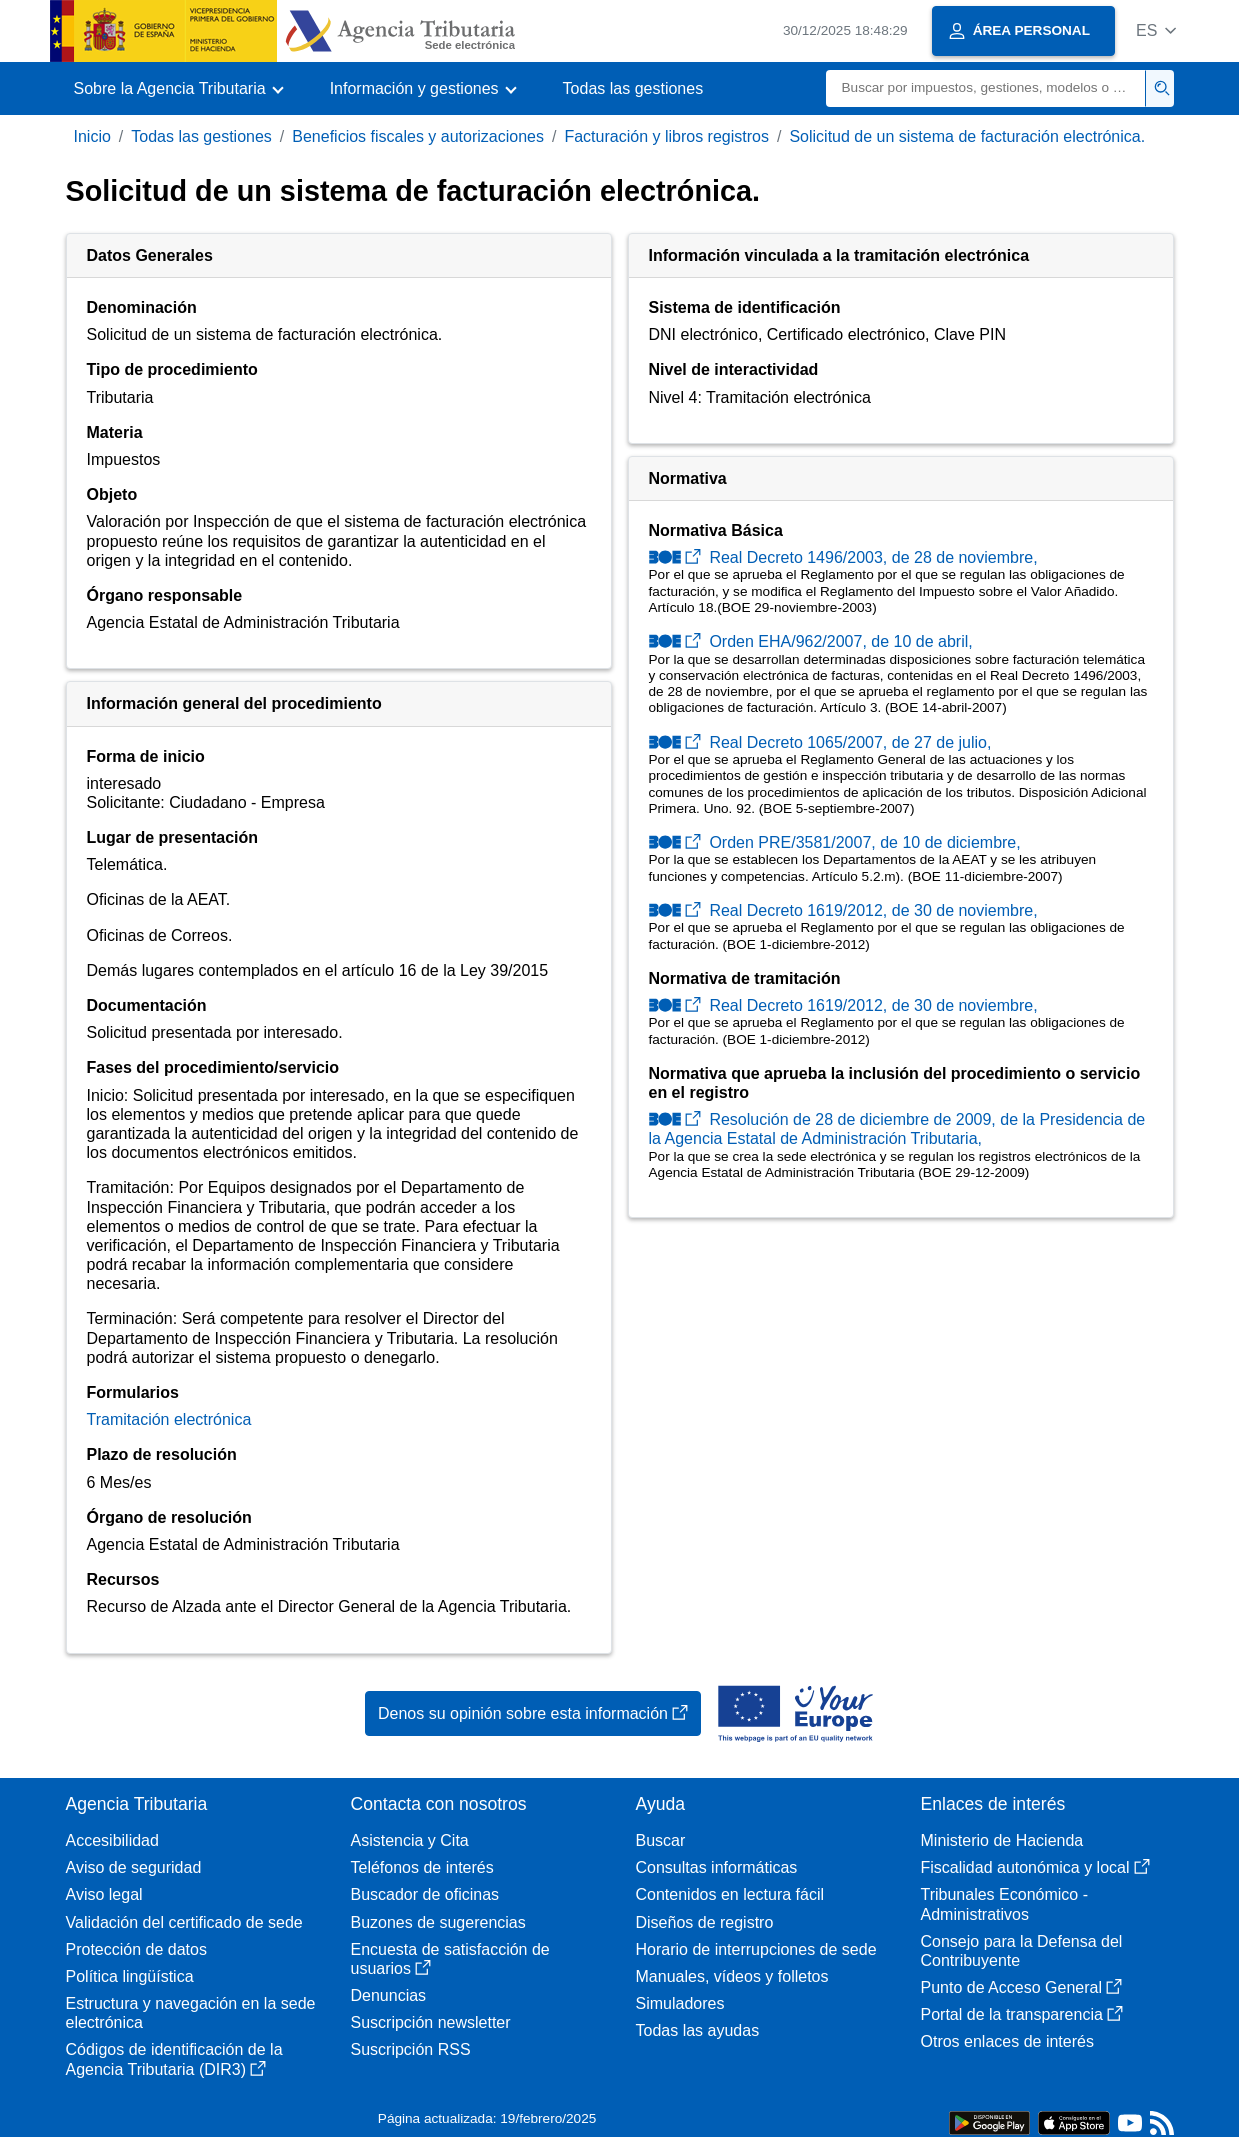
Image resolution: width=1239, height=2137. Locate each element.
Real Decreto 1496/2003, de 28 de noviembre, (843, 557)
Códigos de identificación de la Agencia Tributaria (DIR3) (174, 2059)
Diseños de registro (705, 1922)
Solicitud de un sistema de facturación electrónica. (967, 136)
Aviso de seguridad (134, 1867)
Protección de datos (136, 1949)
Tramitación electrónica (169, 1419)
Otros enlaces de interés (1007, 2041)
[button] (1156, 30)
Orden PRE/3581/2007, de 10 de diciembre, (835, 842)
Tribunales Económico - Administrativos (1004, 1904)
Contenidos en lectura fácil (730, 1894)
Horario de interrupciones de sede (756, 1949)
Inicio (92, 136)
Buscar (661, 1840)
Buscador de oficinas (425, 1894)
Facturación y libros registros (666, 136)
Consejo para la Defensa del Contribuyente (1022, 1951)
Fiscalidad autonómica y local (1035, 1867)
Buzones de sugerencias (438, 1922)
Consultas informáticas (717, 1867)
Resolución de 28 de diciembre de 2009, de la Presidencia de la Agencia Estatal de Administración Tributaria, (897, 1129)
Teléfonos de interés (422, 1867)
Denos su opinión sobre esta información (533, 1713)
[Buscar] (986, 88)
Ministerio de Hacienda (1002, 1840)
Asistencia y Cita (410, 1840)
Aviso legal (104, 1894)
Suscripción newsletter (431, 2022)
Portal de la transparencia (1022, 2014)
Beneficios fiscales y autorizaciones (418, 136)
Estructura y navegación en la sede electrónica (191, 2013)
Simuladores (680, 2003)
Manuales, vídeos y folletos (732, 1976)
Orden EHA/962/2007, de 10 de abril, (811, 641)
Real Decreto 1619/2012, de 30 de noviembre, (843, 910)
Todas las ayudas (698, 2030)
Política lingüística (130, 1976)
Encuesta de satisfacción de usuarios (450, 1959)
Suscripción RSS (411, 2049)
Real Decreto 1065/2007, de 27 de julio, (820, 742)
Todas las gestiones (633, 88)
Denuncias (389, 1995)
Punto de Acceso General (1021, 1987)
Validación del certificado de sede (184, 1922)
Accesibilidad (112, 1840)
